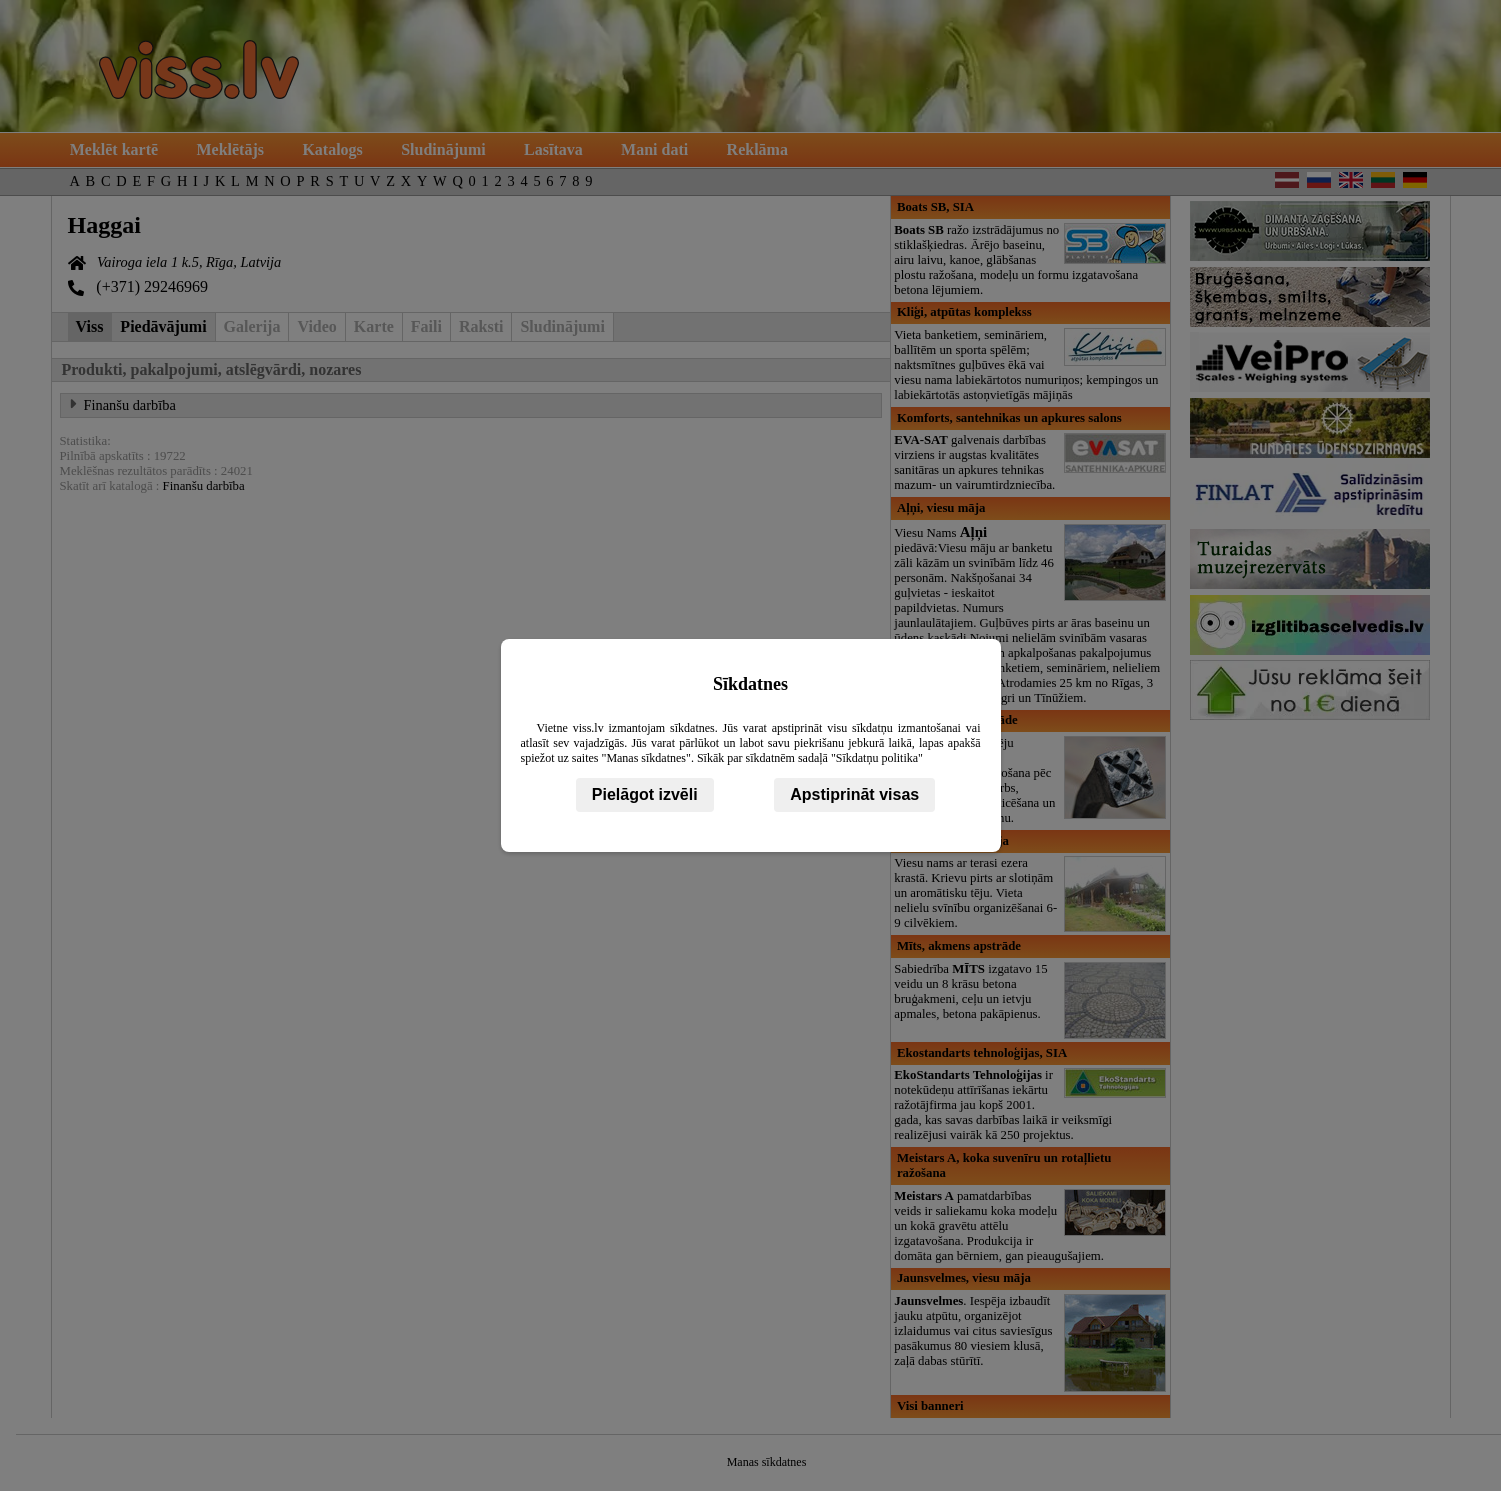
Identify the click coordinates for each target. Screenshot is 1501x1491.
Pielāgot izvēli (645, 794)
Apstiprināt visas (854, 794)
